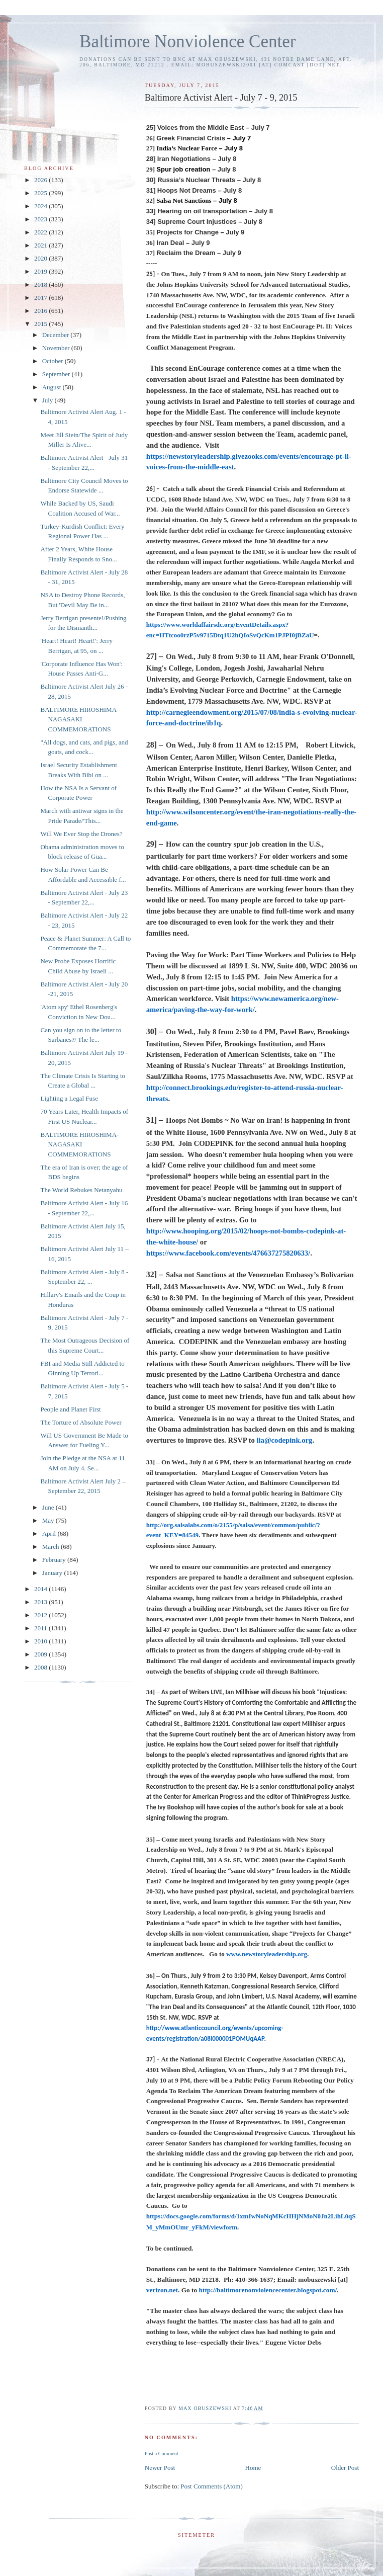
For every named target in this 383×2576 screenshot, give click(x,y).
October (53, 361)
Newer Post (160, 2467)
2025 (41, 193)
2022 (41, 232)
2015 (41, 323)
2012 (41, 1615)
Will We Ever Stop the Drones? (81, 834)
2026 (41, 180)
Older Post (345, 2467)
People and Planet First (70, 1409)
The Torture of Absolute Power (80, 1422)
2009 (41, 1654)
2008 (41, 1667)
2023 (41, 219)
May (49, 1520)
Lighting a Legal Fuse (69, 1098)
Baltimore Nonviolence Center (187, 41)
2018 (41, 284)
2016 (41, 310)
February (54, 1559)
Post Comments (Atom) (211, 2486)
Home (253, 2467)
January (53, 1572)
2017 (41, 297)
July (48, 400)
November (56, 348)
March (51, 1546)
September (57, 374)
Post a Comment (161, 2453)
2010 (41, 1641)
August (52, 387)
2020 (41, 258)
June (49, 1507)
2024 (41, 206)
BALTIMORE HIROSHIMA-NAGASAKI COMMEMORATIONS (79, 719)
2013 (41, 1602)
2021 (41, 245)
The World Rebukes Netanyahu (81, 1190)
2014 (41, 1589)
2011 (41, 1628)
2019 (41, 271)
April (50, 1533)
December (56, 335)
